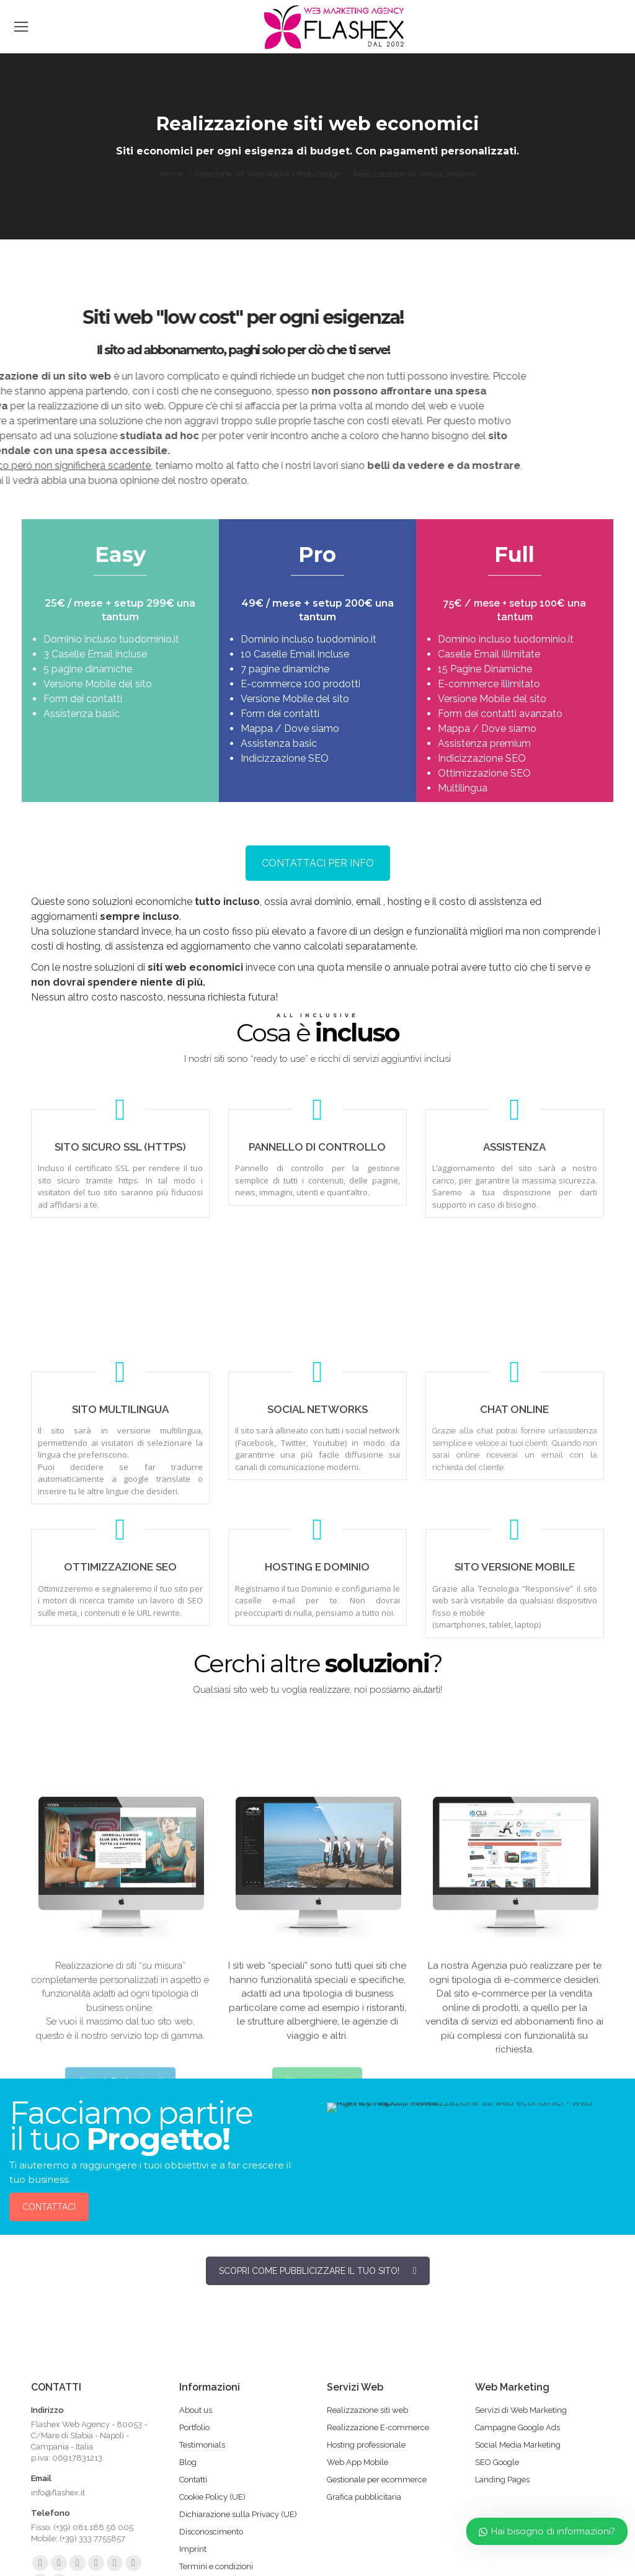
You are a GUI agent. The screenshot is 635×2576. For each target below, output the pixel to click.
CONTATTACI (49, 2207)
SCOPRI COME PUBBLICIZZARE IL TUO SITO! (318, 2271)
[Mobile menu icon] (21, 26)
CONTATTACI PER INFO (318, 863)
